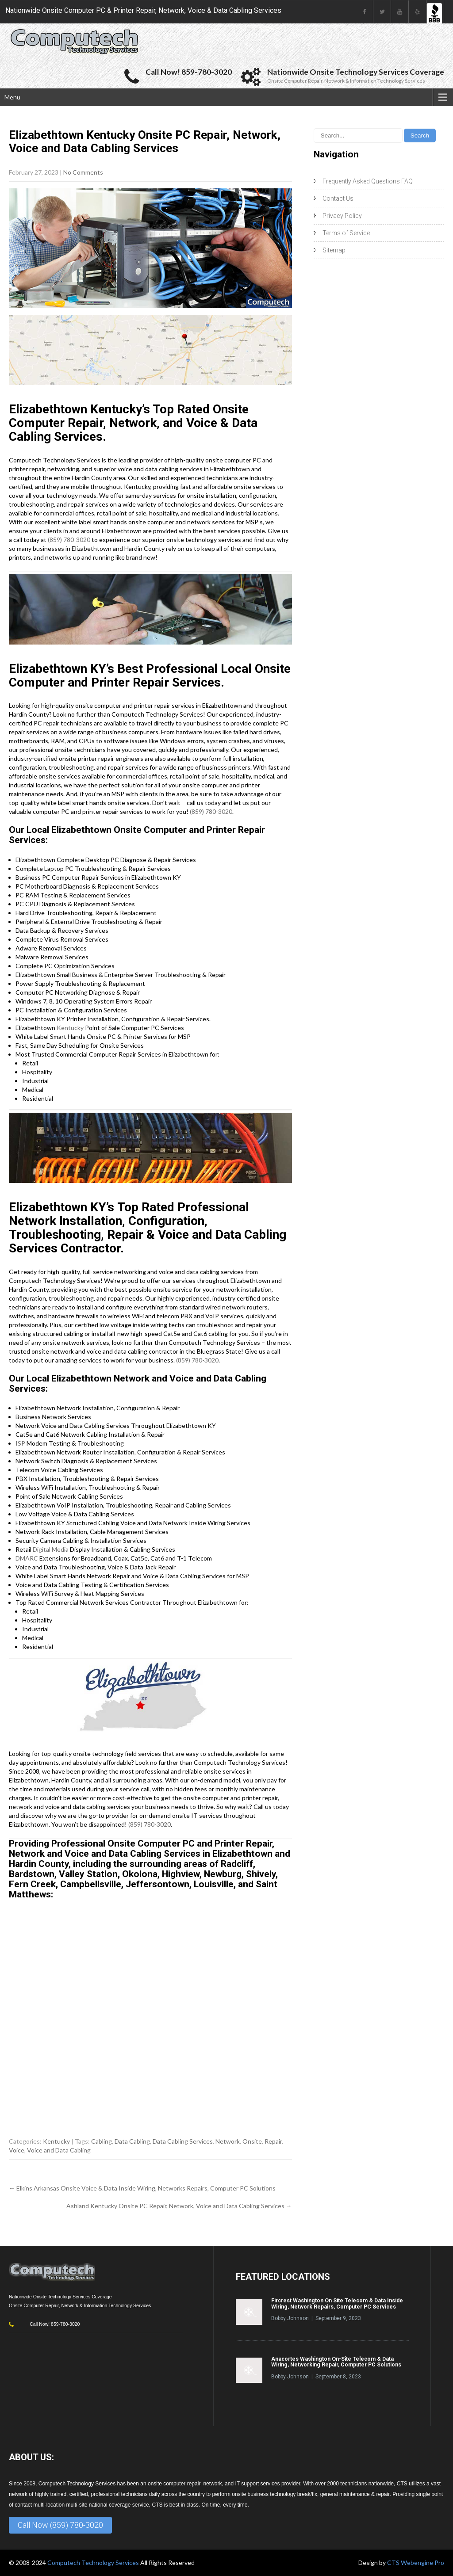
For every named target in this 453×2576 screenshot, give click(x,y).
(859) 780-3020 (69, 539)
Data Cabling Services (183, 2141)
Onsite (252, 2141)
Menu (12, 97)
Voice (16, 2150)
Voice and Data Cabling (59, 2150)
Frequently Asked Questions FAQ (367, 181)
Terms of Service (346, 233)
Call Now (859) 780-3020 (60, 2525)
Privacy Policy (342, 215)
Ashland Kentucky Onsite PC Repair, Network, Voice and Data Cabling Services (179, 2206)
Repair (273, 2141)
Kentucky (70, 1027)
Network (227, 2141)
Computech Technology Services (93, 2562)
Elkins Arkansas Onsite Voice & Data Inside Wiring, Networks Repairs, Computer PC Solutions (142, 2188)
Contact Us (337, 198)
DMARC (26, 1558)
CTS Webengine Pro (415, 2562)
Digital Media (51, 1549)
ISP (20, 1443)
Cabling (101, 2141)
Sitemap (334, 250)
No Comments (83, 172)
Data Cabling (132, 2141)
